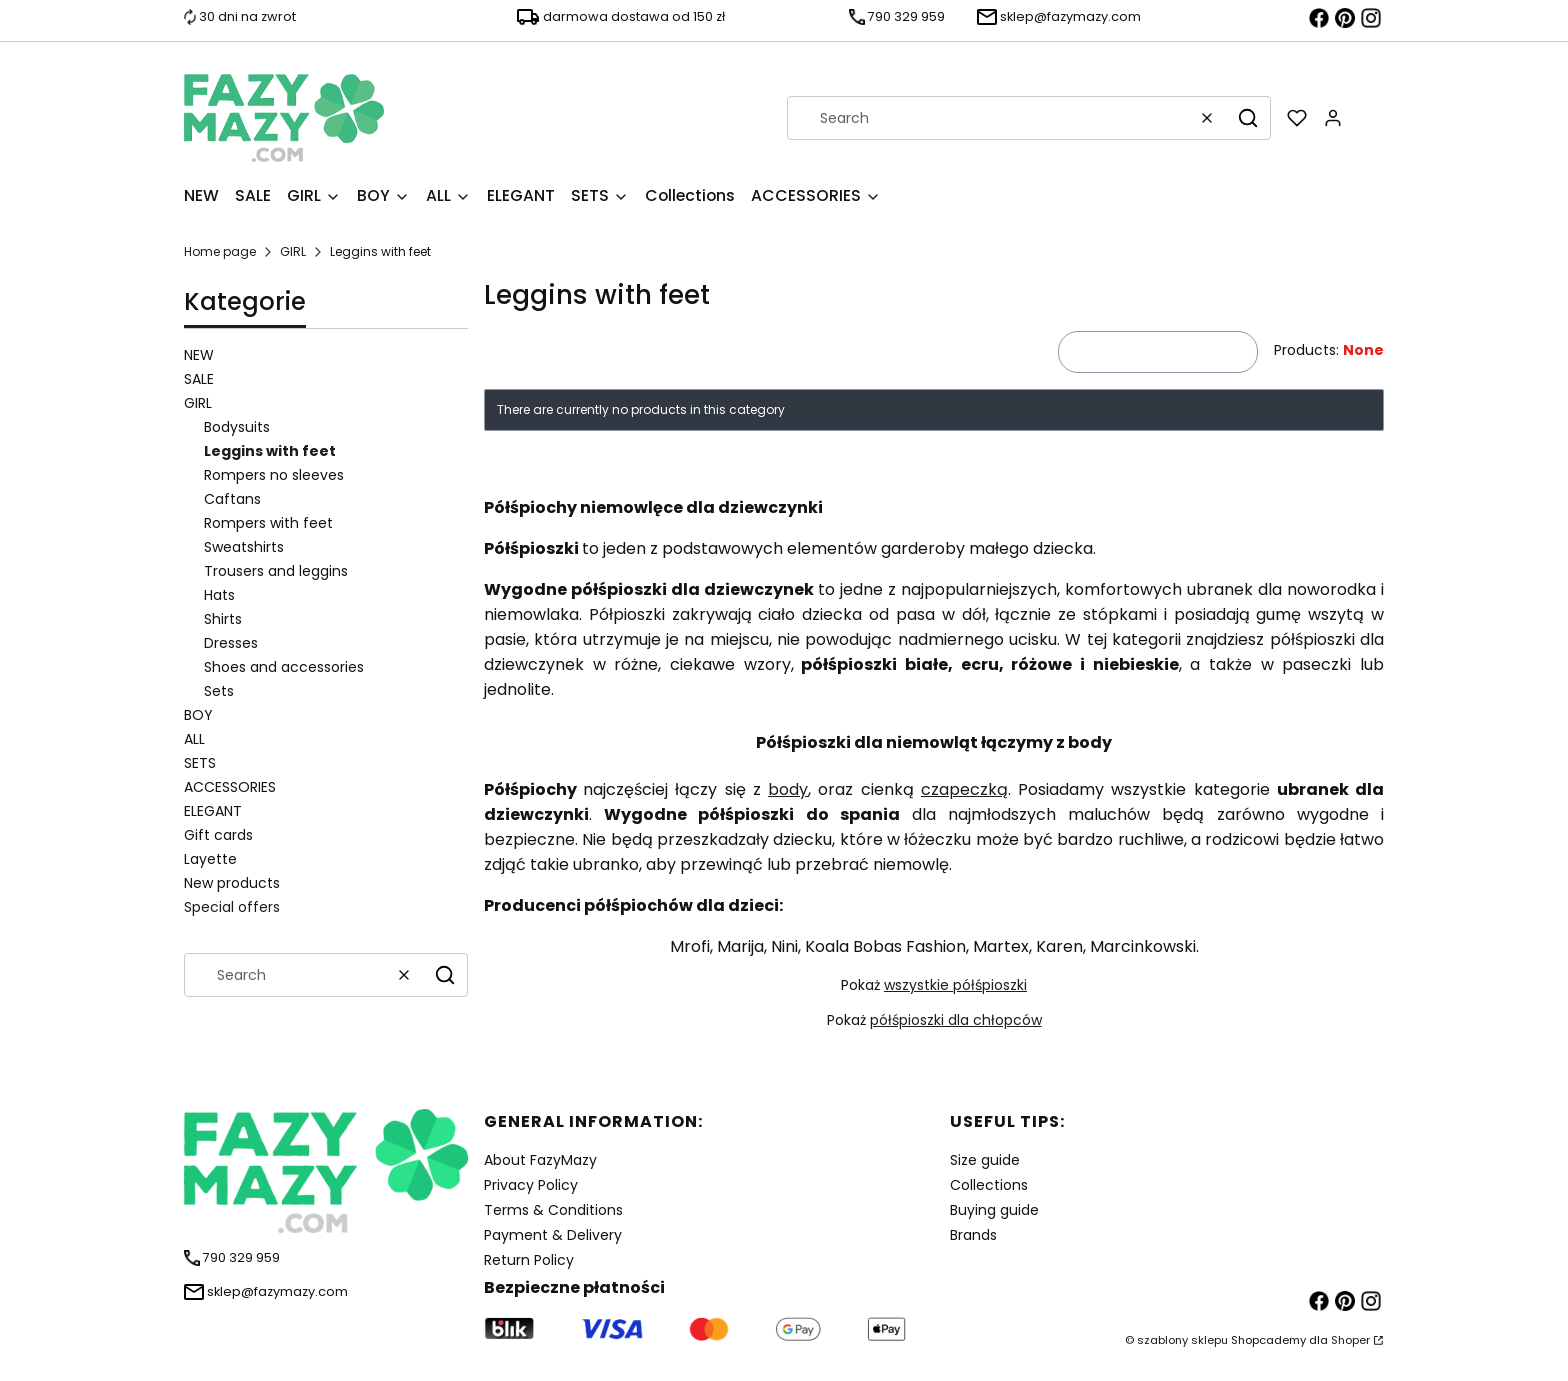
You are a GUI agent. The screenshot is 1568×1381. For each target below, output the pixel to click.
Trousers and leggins (276, 571)
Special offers (232, 907)
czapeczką (964, 789)
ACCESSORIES (230, 787)
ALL (194, 739)
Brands (973, 1235)
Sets (219, 691)
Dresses (231, 643)
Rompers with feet (268, 523)
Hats (219, 595)
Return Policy (529, 1260)
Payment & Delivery (553, 1235)
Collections (989, 1185)
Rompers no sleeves (274, 475)
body (788, 789)
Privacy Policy (531, 1185)
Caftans (232, 499)
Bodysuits (237, 427)
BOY (198, 715)
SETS (200, 763)
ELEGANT (213, 811)
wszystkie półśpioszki (955, 985)
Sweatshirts (244, 547)
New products (232, 883)
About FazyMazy (540, 1160)
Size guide (985, 1160)
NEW (199, 355)
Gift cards (218, 835)
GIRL (293, 251)
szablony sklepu (1182, 1340)
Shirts (223, 619)
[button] (1248, 118)
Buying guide (994, 1210)
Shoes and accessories (284, 667)
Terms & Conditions (553, 1210)
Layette (210, 859)
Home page (220, 251)
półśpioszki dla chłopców (956, 1020)
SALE (199, 379)
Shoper (1350, 1340)
